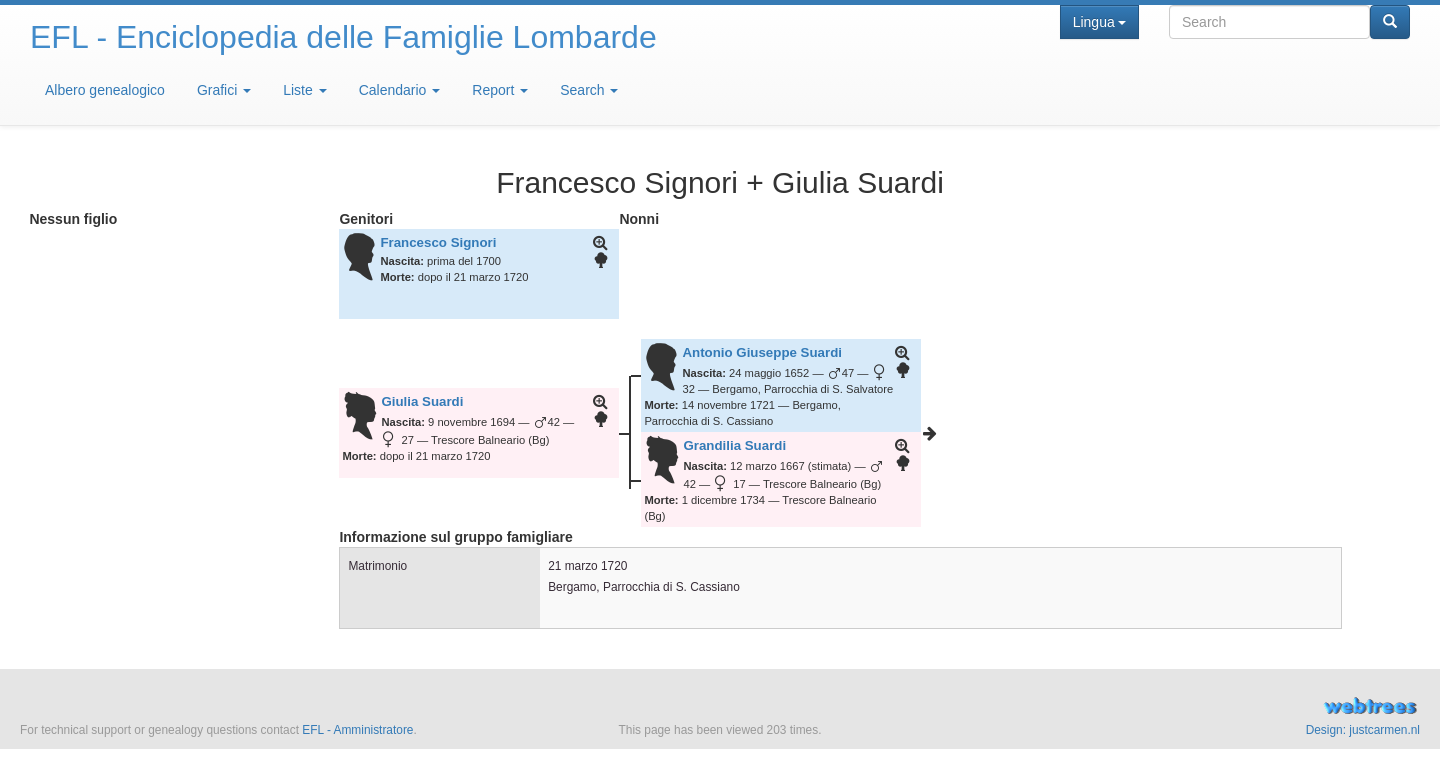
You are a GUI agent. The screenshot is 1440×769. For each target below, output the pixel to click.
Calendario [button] (400, 90)
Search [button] (589, 90)
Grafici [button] (224, 90)
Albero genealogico (105, 90)
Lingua (1099, 22)
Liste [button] (304, 90)
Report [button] (500, 90)
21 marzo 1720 (587, 566)
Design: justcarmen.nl (1363, 730)
